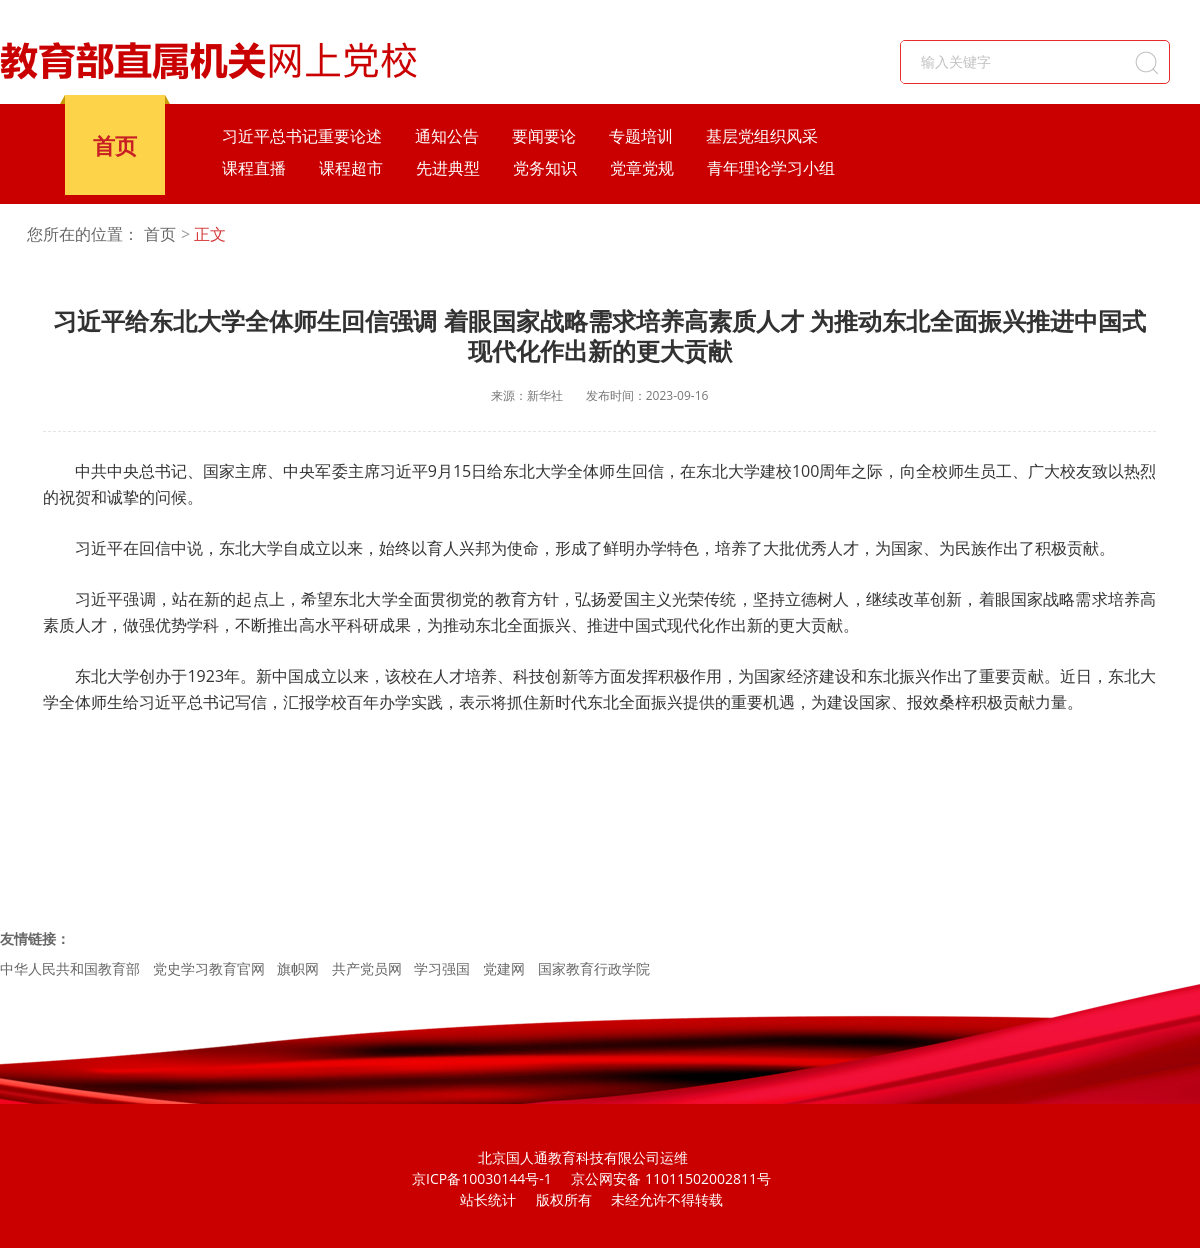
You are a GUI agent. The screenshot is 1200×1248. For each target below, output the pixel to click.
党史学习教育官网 (209, 968)
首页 (115, 145)
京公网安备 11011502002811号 (671, 1178)
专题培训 (641, 136)
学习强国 (442, 968)
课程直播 (254, 168)
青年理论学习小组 (771, 168)
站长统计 (488, 1199)
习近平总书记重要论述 (302, 136)
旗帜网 (298, 968)
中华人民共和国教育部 (70, 968)
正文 (210, 234)
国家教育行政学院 (594, 968)
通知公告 (447, 136)
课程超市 (351, 168)
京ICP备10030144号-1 (482, 1178)
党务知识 (545, 168)
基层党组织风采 (762, 136)
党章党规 (642, 168)
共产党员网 (367, 968)
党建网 (504, 968)
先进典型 (448, 168)
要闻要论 (544, 136)
